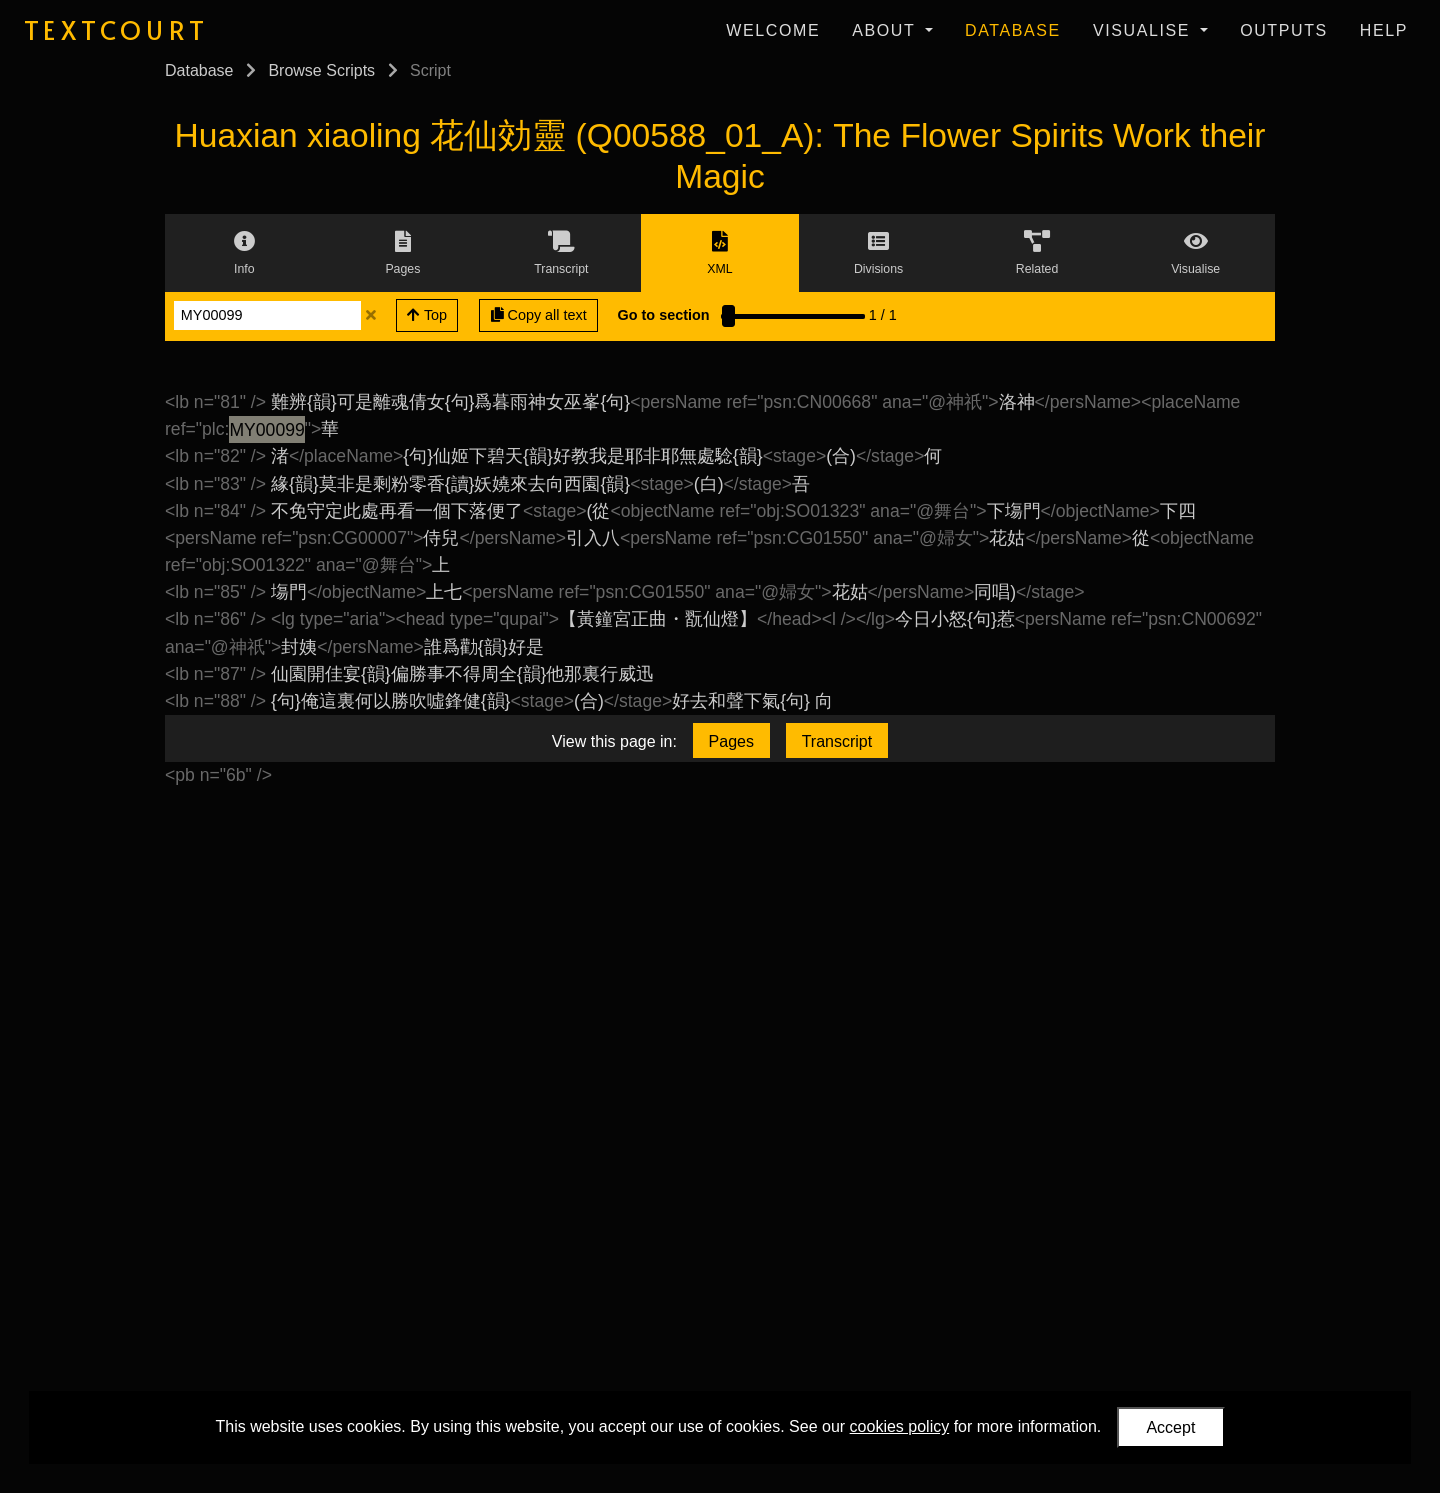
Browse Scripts (321, 70)
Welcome (773, 30)
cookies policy (900, 1426)
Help (1384, 30)
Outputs (1284, 30)
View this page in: (614, 741)
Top (427, 315)
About (886, 30)
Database (1013, 30)
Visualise (1144, 30)
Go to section (664, 315)
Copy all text (539, 315)
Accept (1170, 1427)
